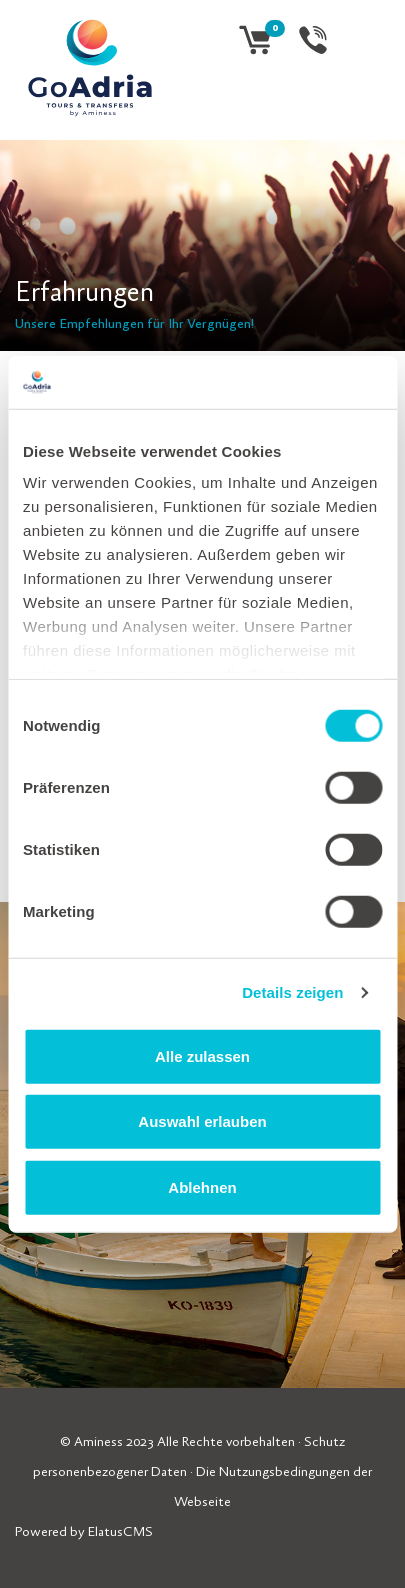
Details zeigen (292, 992)
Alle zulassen (202, 1055)
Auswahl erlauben (202, 1121)
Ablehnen (202, 1186)
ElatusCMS (120, 1533)
